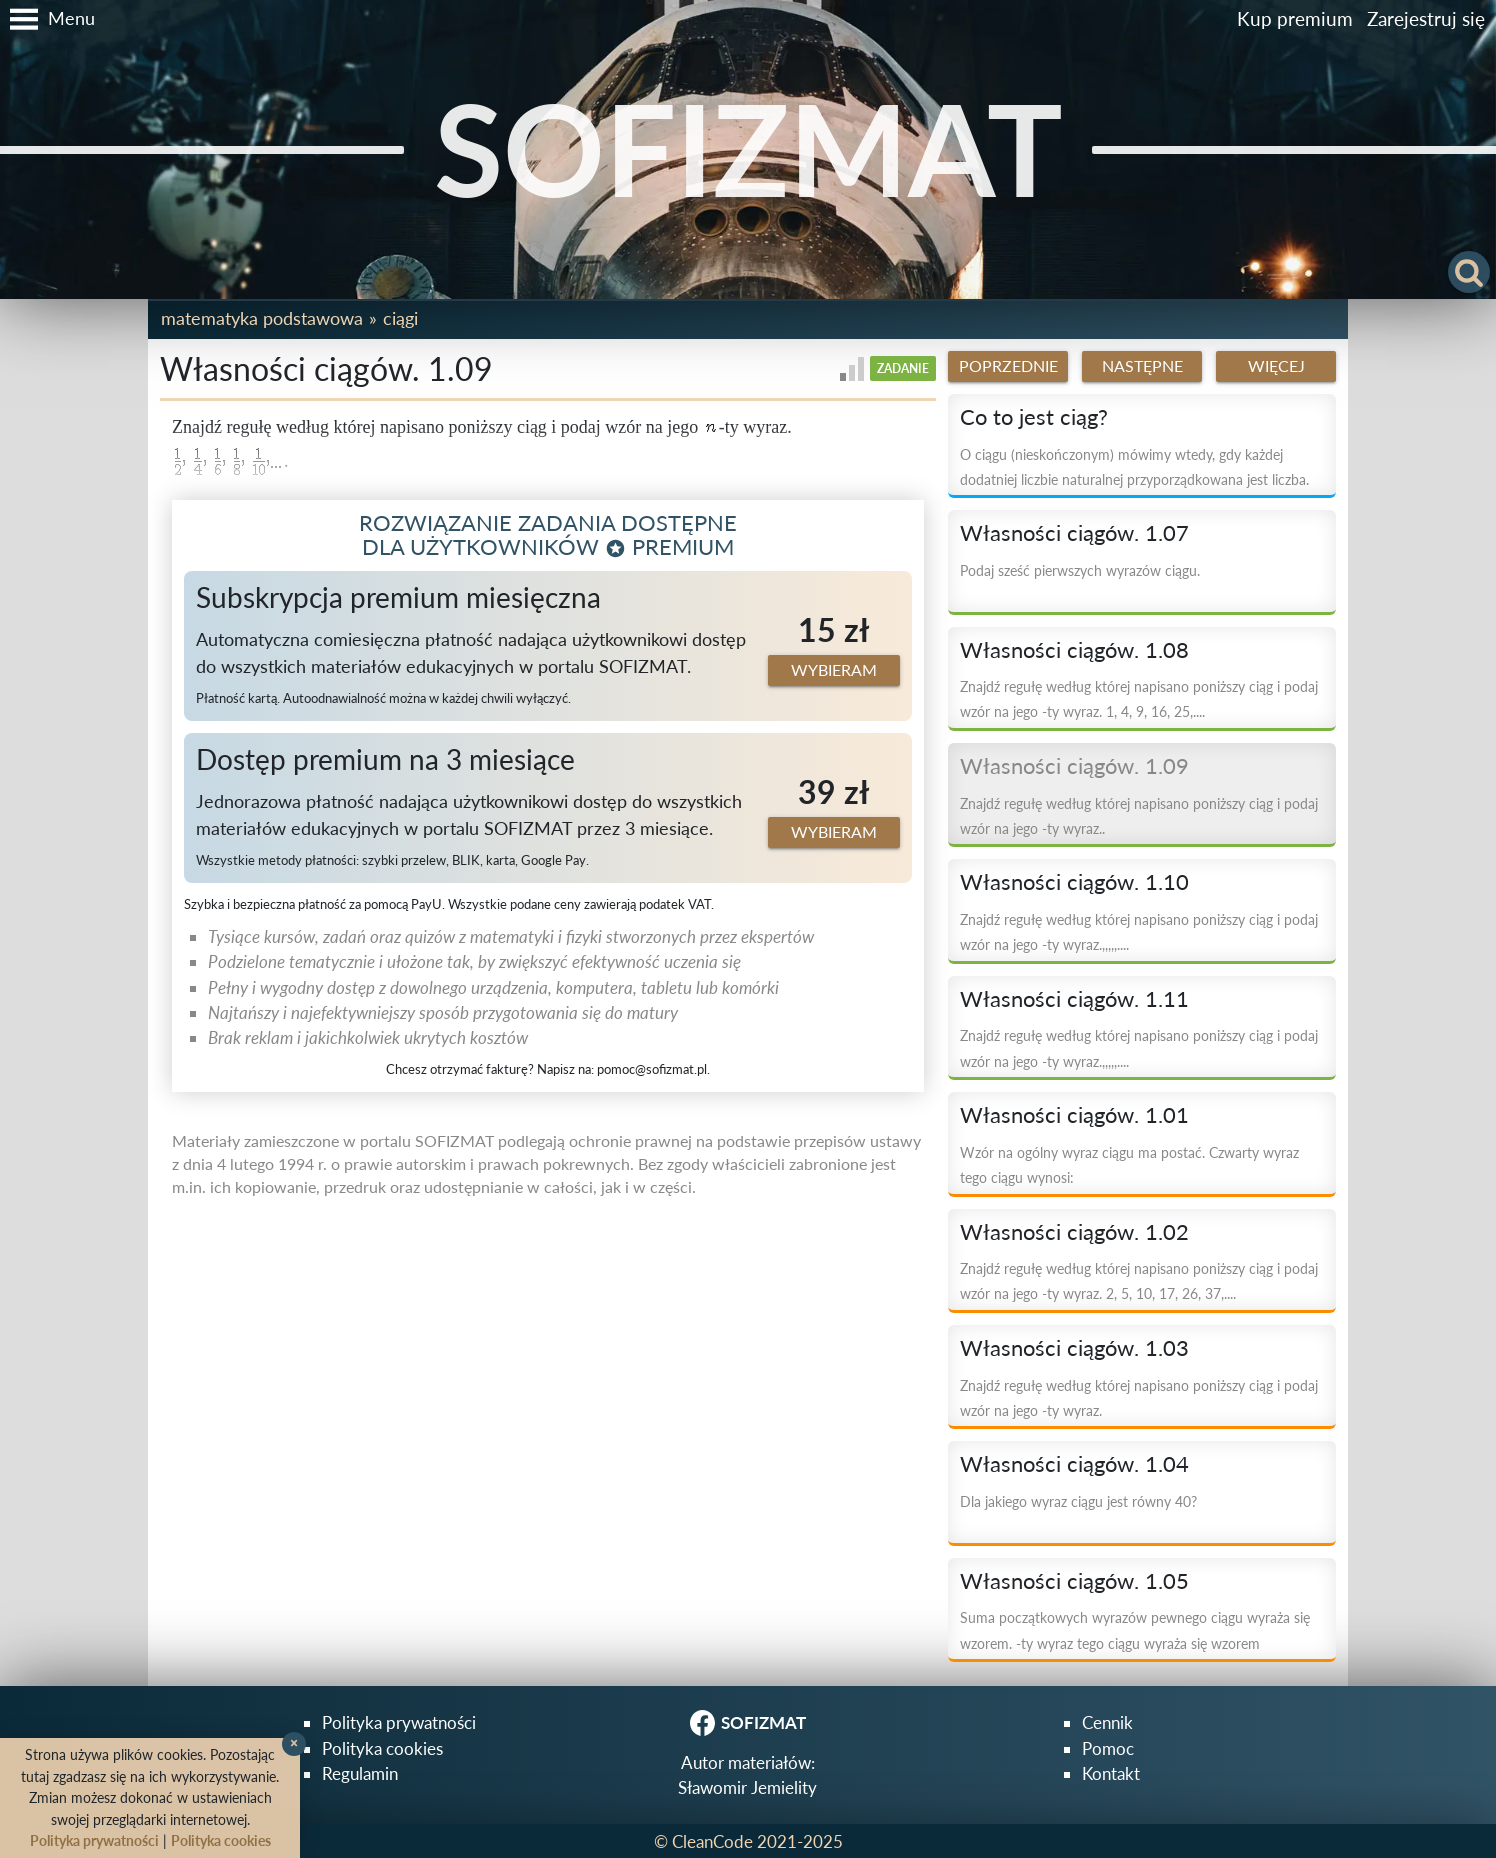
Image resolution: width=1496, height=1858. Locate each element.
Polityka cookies (382, 1748)
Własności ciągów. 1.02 (1074, 1232)
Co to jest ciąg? (1034, 417)
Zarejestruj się (1426, 18)
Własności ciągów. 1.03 (1074, 1348)
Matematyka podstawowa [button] (262, 318)
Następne (1142, 366)
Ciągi (400, 318)
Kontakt (1111, 1773)
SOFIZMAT (748, 148)
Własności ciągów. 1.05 (1074, 1581)
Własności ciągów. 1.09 (1074, 766)
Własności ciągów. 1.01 (1074, 1115)
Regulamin (360, 1773)
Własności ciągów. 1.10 (1074, 882)
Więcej (1276, 366)
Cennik (1107, 1722)
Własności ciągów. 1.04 (1074, 1464)
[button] (47, 19)
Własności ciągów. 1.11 (1074, 999)
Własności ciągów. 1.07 (1074, 533)
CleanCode (712, 1841)
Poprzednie (1008, 366)
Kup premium (1295, 18)
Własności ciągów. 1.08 (1074, 650)
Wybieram (834, 670)
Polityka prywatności (399, 1722)
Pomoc (1108, 1748)
